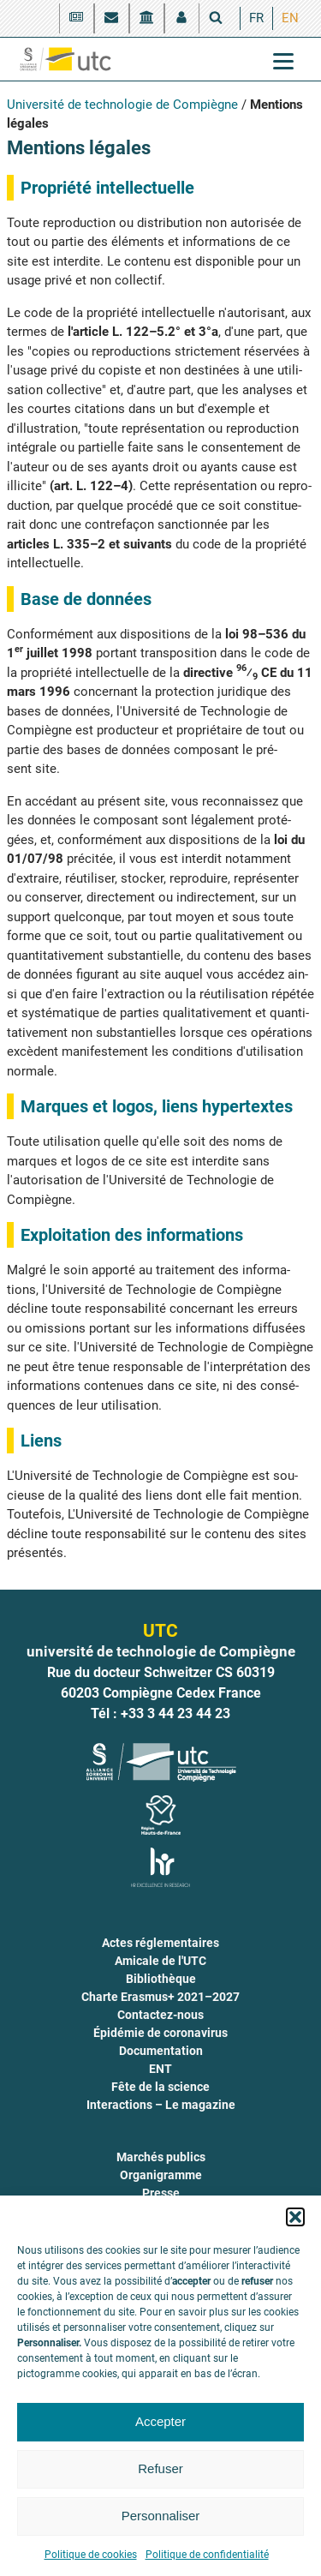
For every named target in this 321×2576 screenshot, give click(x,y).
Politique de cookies (91, 2555)
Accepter (160, 2421)
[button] (295, 2217)
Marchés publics (160, 2157)
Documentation (161, 2051)
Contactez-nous (160, 2015)
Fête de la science (160, 2087)
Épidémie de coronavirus (160, 2033)
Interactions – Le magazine (160, 2105)
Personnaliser (161, 2515)
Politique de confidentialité (207, 2555)
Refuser (160, 2468)
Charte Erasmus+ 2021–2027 (160, 1997)
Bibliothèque (161, 1979)
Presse (161, 2193)
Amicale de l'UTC (160, 1961)
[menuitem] (256, 18)
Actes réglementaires (160, 1943)
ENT (160, 2069)
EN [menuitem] (290, 18)
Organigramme (161, 2175)
